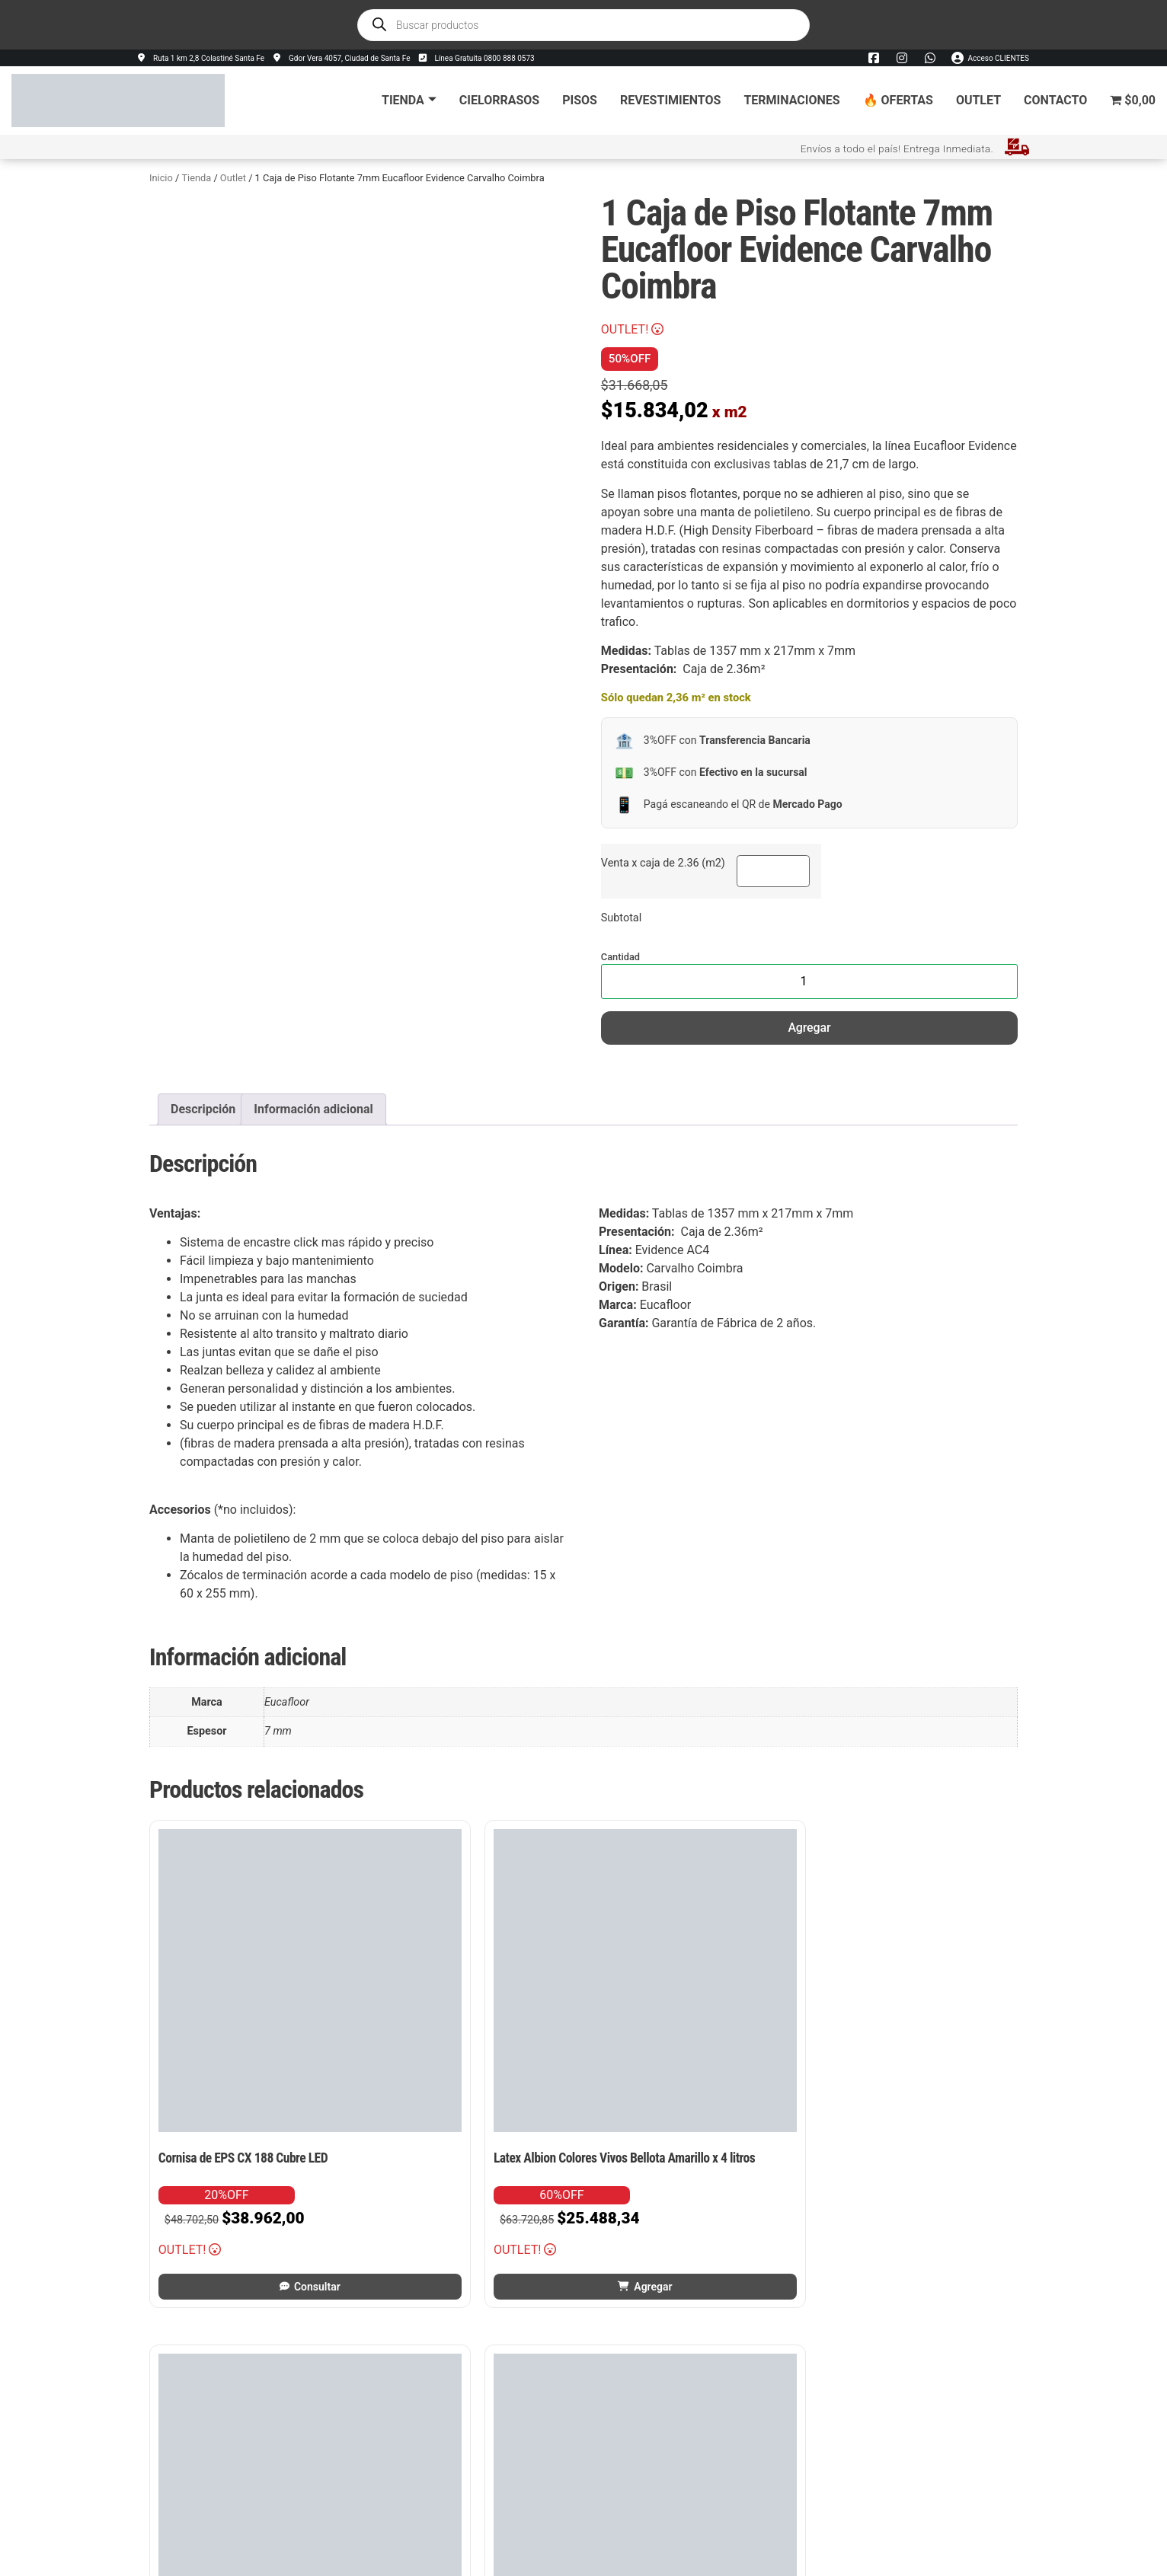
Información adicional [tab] (313, 1108)
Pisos (579, 99)
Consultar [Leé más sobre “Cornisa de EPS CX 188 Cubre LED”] (252, 2155)
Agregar (809, 1027)
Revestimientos (670, 99)
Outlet (978, 99)
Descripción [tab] (203, 1108)
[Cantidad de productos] (809, 980)
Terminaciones (791, 99)
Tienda (409, 99)
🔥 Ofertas (898, 99)
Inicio (161, 177)
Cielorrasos (499, 99)
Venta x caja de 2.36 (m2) (663, 862)
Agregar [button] (478, 2155)
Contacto (1055, 99)
